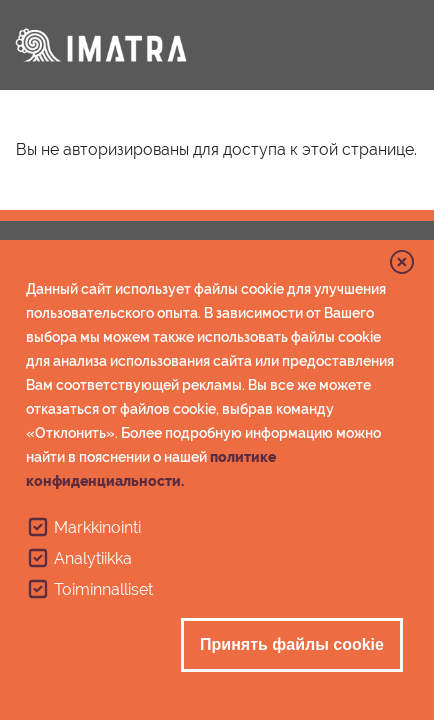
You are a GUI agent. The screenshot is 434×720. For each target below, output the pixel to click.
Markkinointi (97, 527)
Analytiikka (93, 558)
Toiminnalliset (103, 589)
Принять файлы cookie (292, 644)
